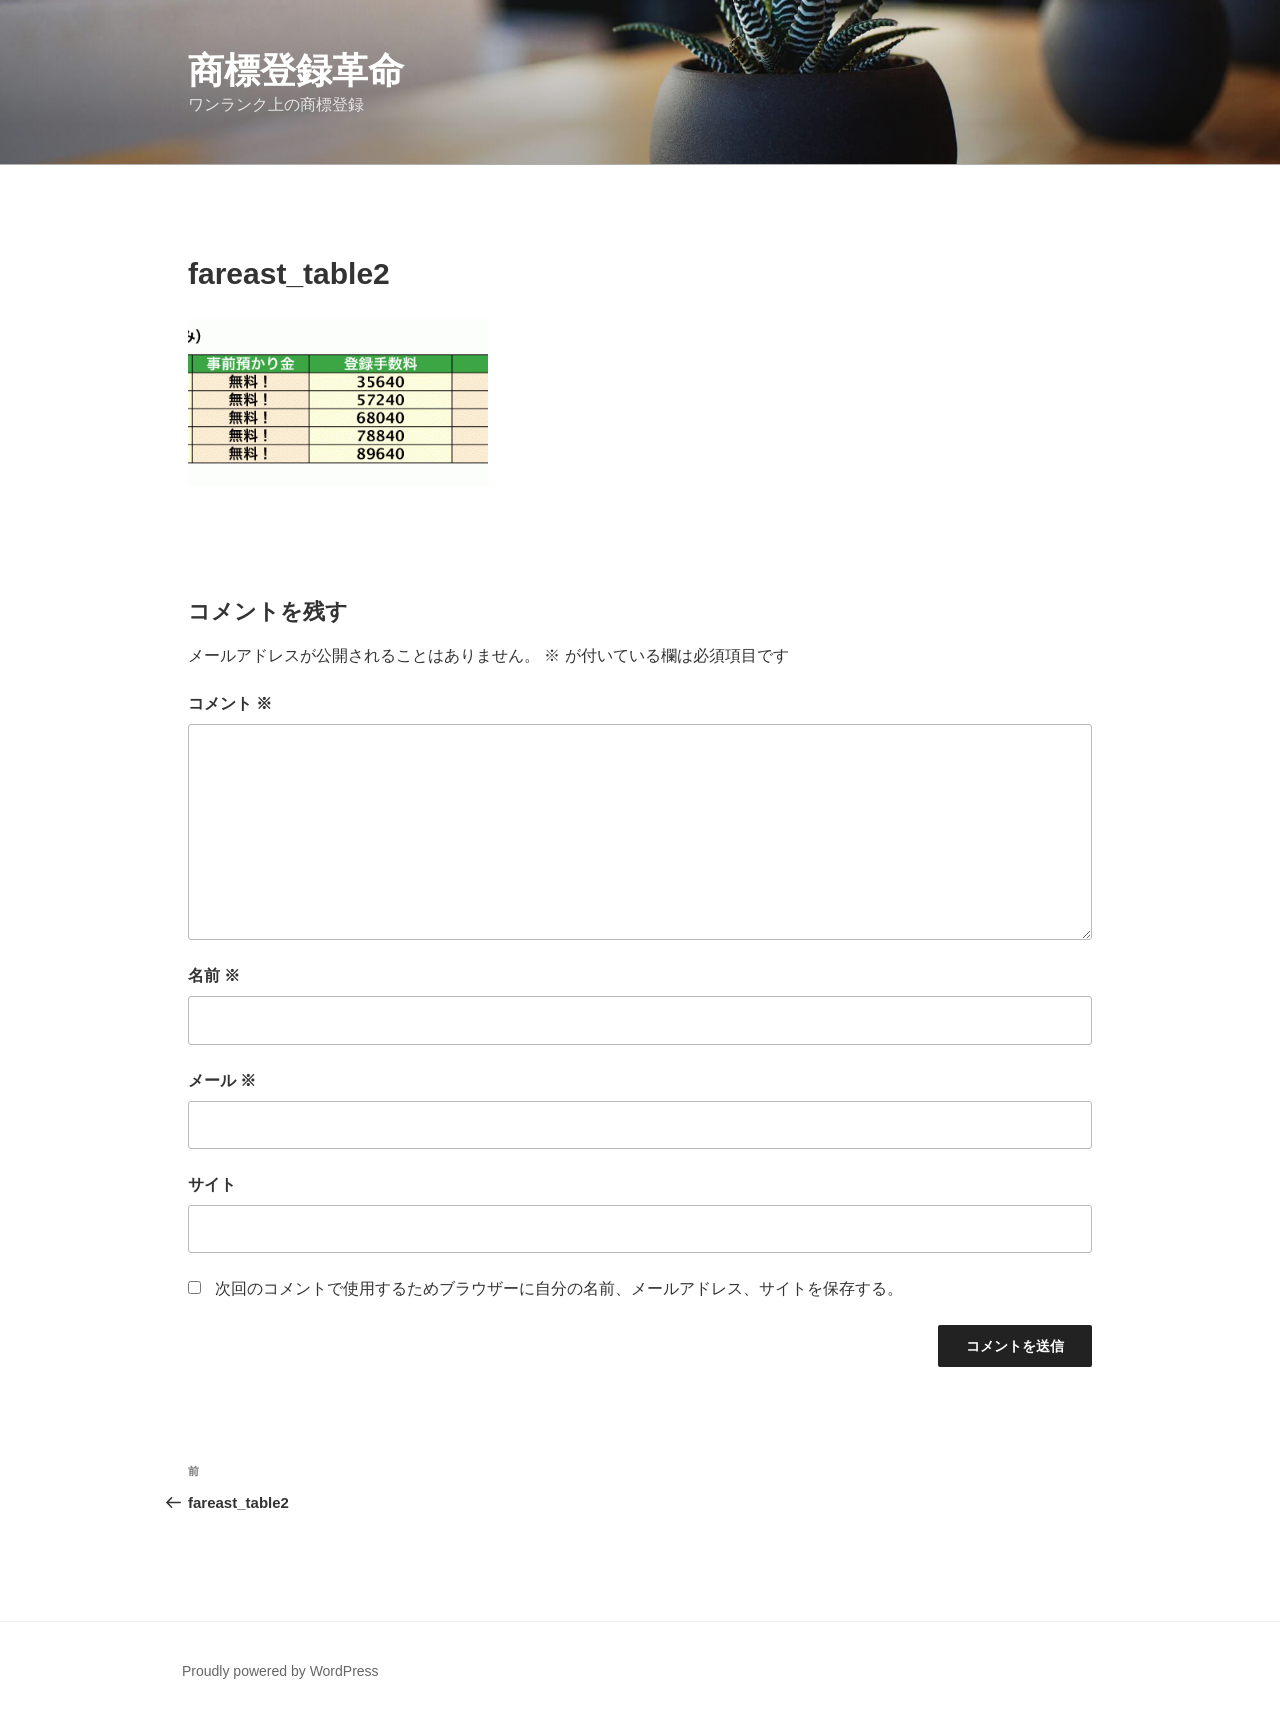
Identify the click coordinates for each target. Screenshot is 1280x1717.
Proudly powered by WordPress (280, 1671)
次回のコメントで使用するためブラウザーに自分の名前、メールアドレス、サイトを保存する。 (559, 1288)
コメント (230, 703)
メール (222, 1080)
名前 (214, 975)
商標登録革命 (296, 70)
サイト (212, 1184)
